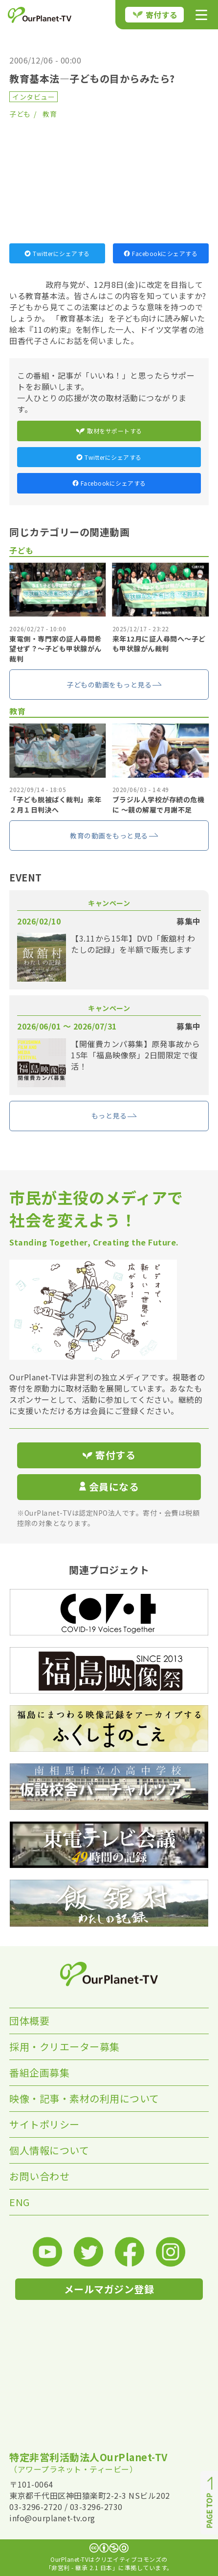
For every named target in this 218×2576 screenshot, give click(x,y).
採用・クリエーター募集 (64, 2046)
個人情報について (49, 2150)
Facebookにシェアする (160, 253)
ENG (19, 2202)
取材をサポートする (109, 431)
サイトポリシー (44, 2124)
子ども (20, 114)
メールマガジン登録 (109, 2289)
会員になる (109, 1487)
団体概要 (29, 2021)
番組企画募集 (39, 2072)
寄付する (155, 15)
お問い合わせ (39, 2176)
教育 (50, 114)
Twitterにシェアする (57, 253)
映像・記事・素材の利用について (84, 2098)
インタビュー (33, 97)
